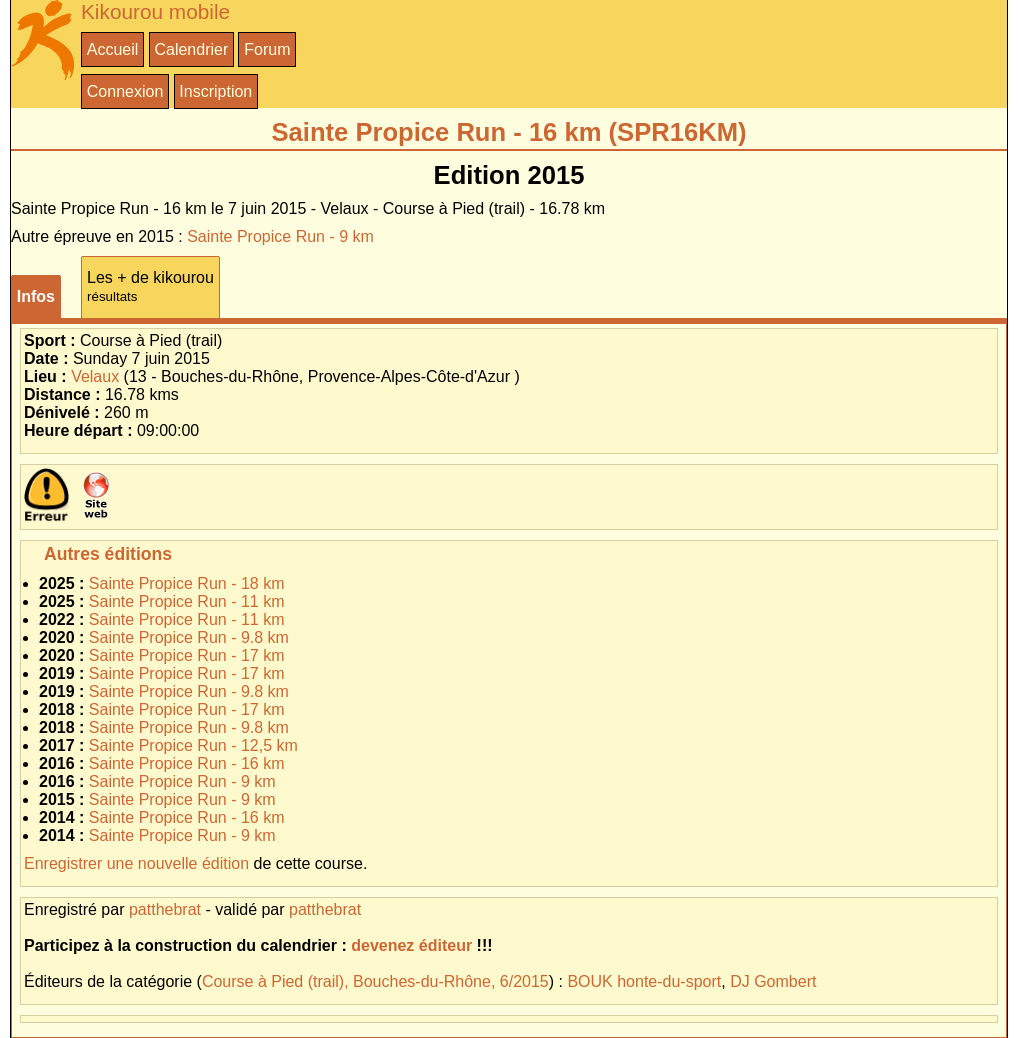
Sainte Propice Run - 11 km (187, 601)
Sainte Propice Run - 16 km (187, 763)
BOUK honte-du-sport (644, 981)
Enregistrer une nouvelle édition (136, 863)
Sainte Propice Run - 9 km (280, 236)
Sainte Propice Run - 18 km (187, 583)
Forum (267, 49)
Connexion (125, 91)
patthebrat (165, 909)
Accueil (113, 49)
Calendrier (191, 49)
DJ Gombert (773, 981)
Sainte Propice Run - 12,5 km (193, 745)
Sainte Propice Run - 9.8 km (189, 637)
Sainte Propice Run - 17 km (187, 655)
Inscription (215, 91)
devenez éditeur (411, 945)
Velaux (95, 376)
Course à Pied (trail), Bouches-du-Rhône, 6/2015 (375, 981)
